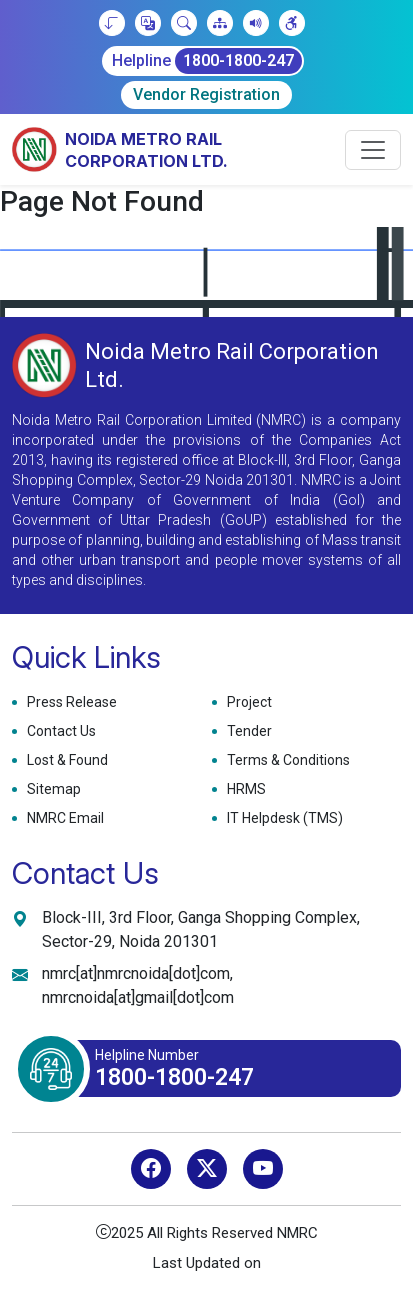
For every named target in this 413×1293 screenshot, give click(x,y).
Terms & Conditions (286, 760)
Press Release (69, 702)
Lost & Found (65, 760)
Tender (247, 731)
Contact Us (59, 731)
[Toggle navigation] (373, 150)
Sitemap (51, 789)
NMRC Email (63, 818)
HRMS (244, 789)
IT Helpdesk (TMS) (282, 818)
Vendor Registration (206, 94)
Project (247, 702)
